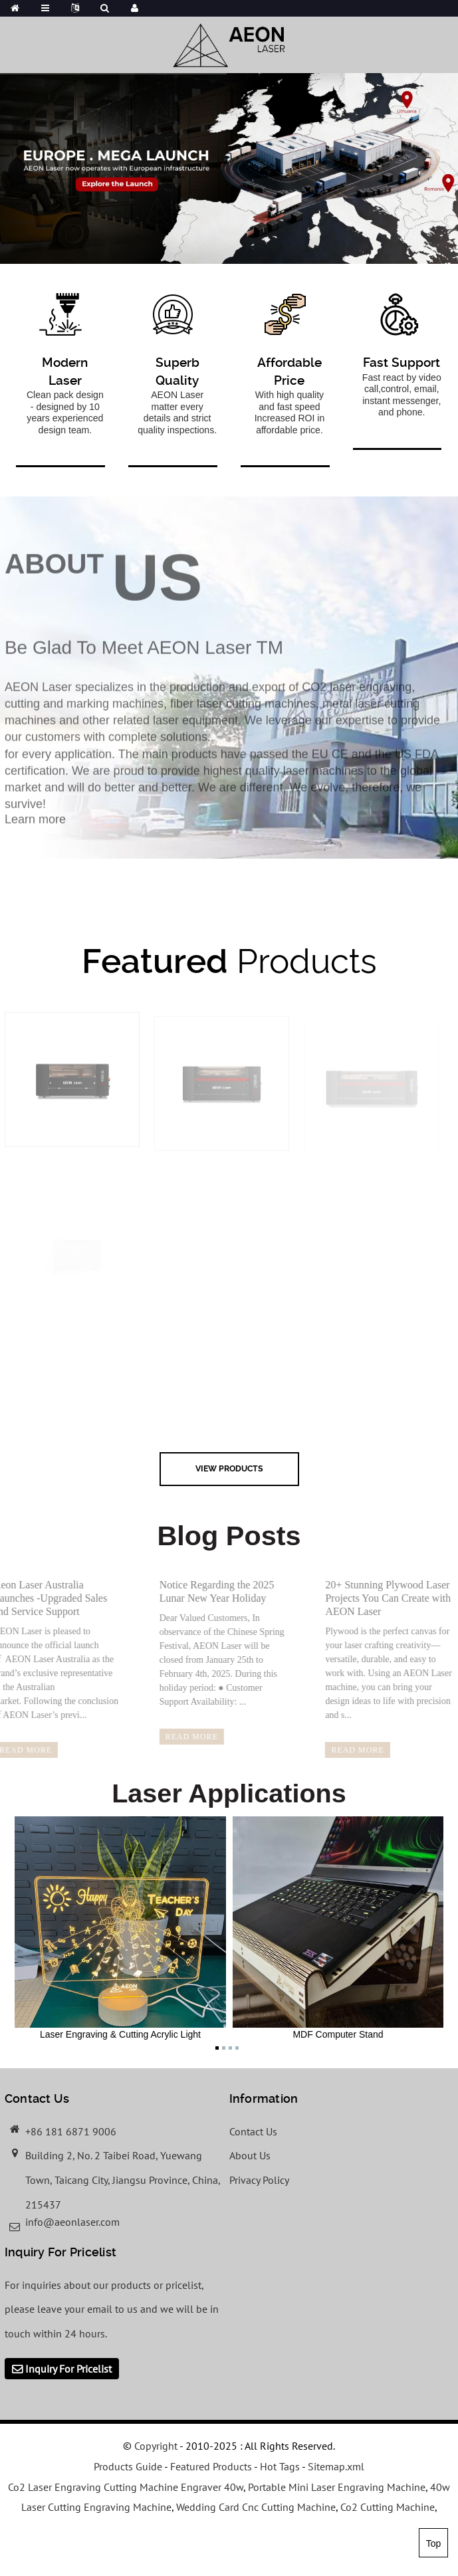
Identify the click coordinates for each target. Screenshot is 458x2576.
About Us (250, 2155)
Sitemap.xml (336, 2466)
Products (229, 961)
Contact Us (253, 2131)
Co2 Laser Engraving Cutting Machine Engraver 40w (125, 2487)
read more (179, 1736)
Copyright (154, 2445)
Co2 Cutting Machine (387, 2507)
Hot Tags (280, 2466)
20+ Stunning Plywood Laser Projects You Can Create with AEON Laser (375, 1598)
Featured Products (211, 2466)
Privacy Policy (259, 2180)
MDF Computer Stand (338, 1928)
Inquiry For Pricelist (68, 2368)
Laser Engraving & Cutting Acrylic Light (120, 1928)
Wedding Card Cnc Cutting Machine (256, 2507)
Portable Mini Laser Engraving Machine (336, 2487)
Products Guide (128, 2466)
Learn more (35, 828)
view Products (229, 1468)
